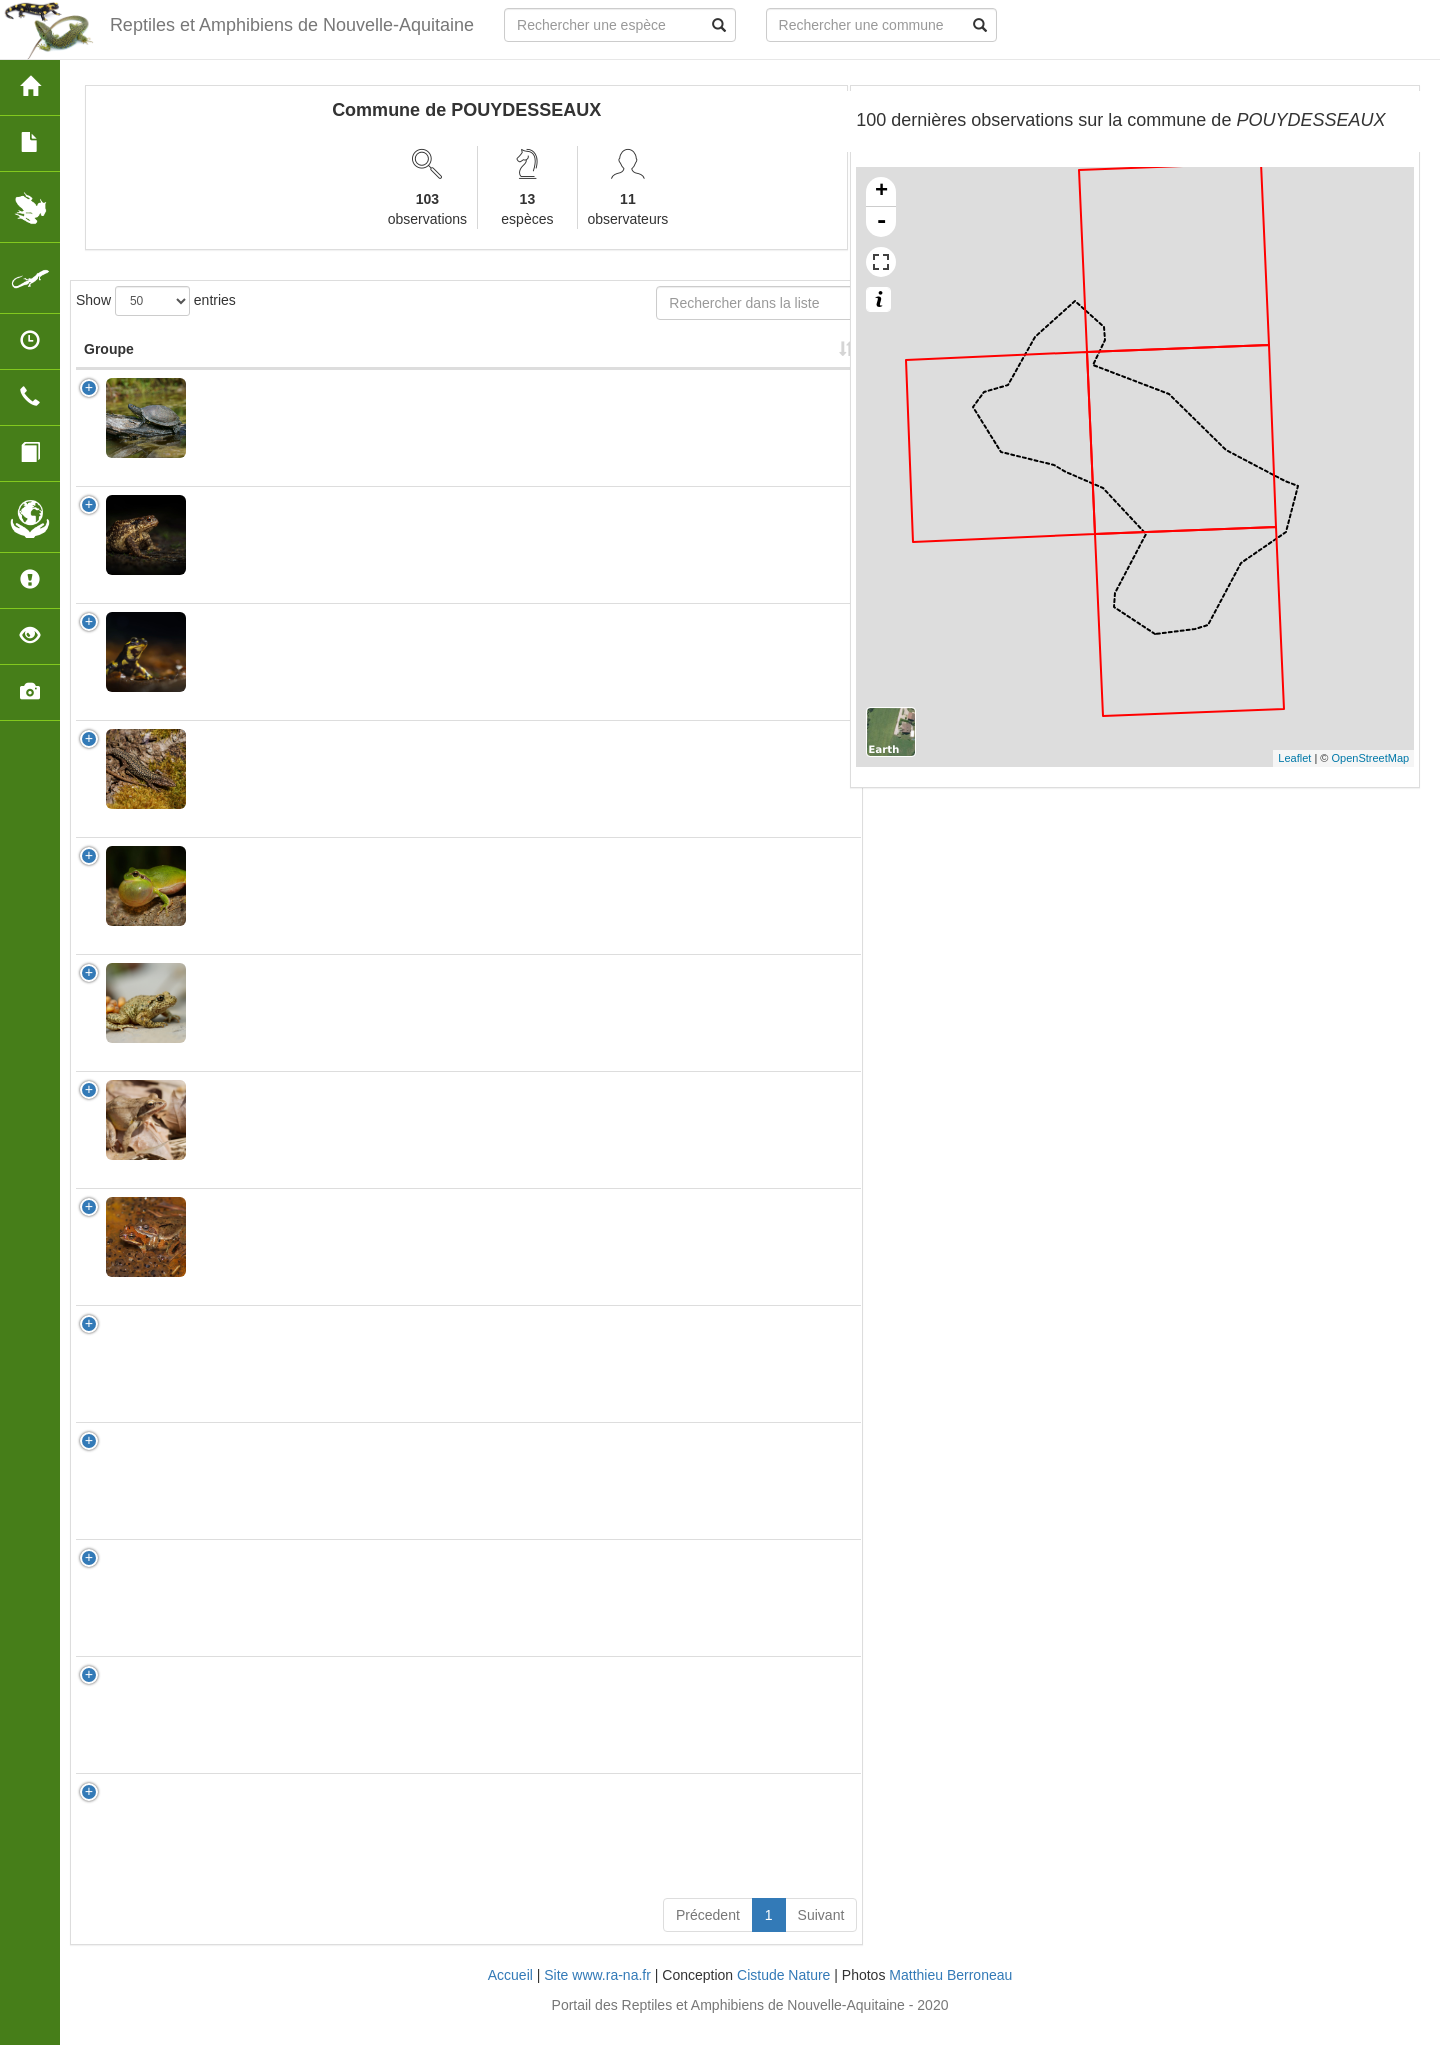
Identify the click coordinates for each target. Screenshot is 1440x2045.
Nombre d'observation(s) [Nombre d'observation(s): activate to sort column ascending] (615, 359)
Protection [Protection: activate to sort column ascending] (487, 369)
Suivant (821, 1935)
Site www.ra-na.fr (597, 1995)
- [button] (881, 222)
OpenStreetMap (1371, 758)
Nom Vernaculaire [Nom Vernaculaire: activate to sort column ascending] (367, 359)
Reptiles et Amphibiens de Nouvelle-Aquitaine (291, 25)
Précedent (708, 1935)
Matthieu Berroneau (950, 1995)
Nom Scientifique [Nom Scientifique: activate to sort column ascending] (241, 359)
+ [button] (881, 192)
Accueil (510, 1995)
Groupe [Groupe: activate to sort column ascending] (109, 369)
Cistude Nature (783, 1995)
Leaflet (1294, 758)
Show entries (156, 301)
